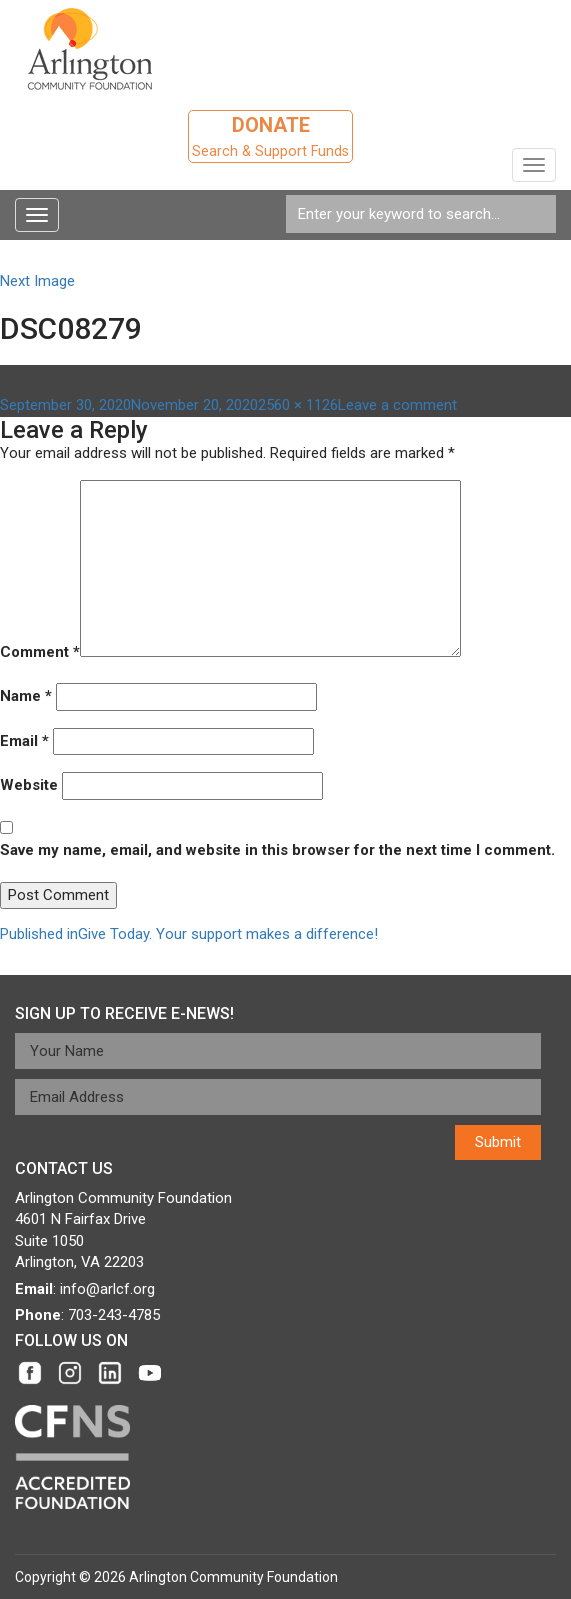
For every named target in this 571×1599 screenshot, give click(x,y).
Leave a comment (397, 405)
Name (26, 696)
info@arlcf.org (107, 1289)
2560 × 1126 (298, 405)
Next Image (37, 281)
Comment (40, 652)
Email (24, 741)
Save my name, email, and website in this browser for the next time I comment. (277, 850)
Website (29, 785)
